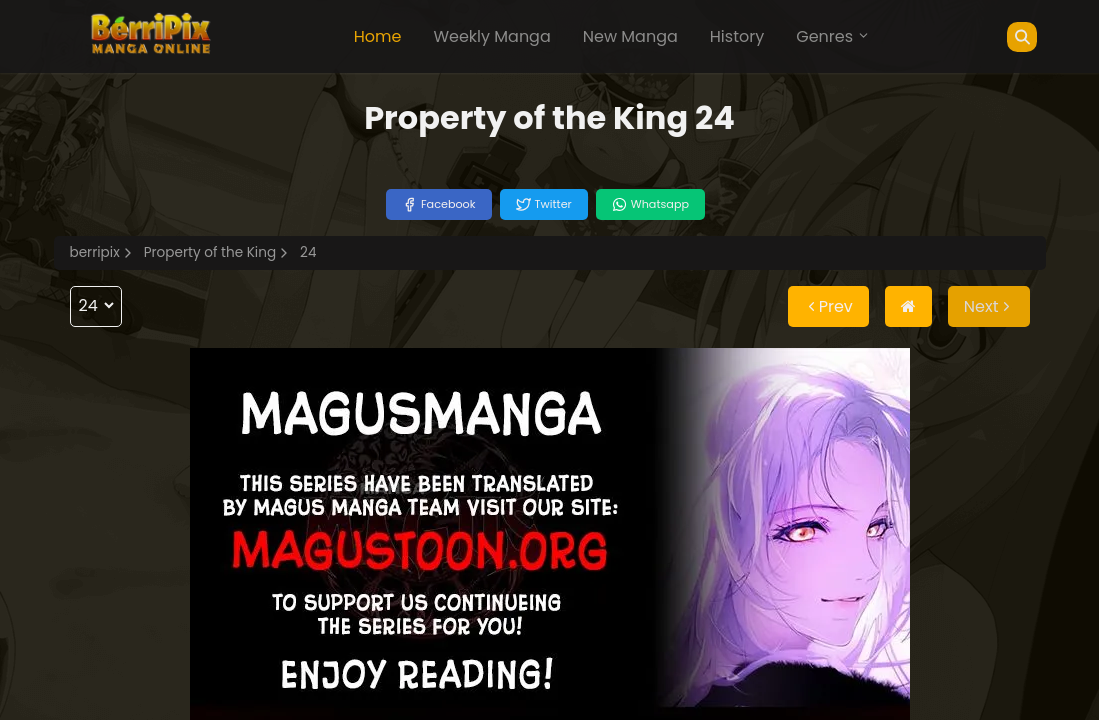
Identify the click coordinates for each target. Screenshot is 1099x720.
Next (989, 306)
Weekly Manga (491, 36)
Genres (833, 36)
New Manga (630, 36)
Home (378, 36)
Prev (828, 306)
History (737, 36)
